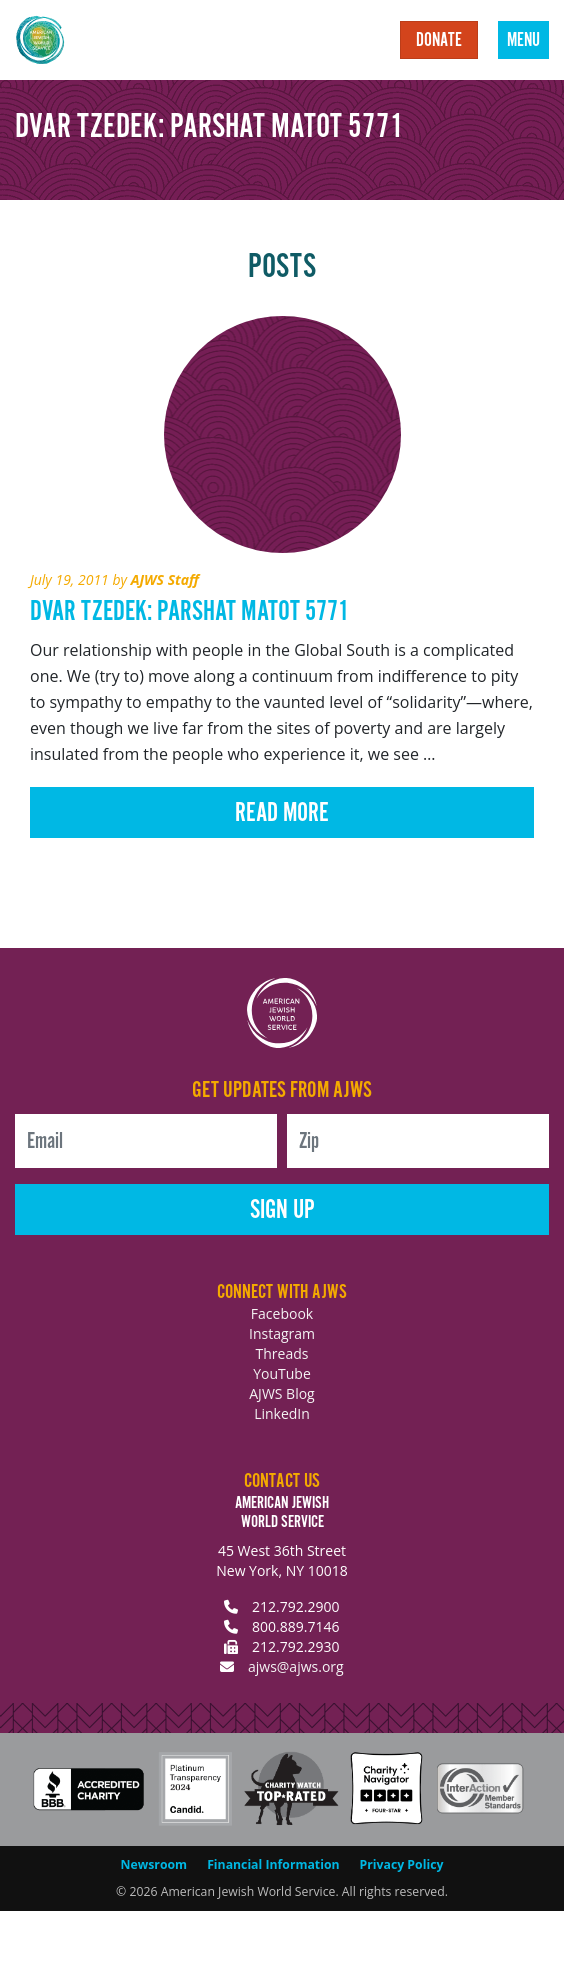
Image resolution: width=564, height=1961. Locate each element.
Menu (523, 41)
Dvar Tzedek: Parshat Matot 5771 (189, 612)
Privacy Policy (402, 1864)
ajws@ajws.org (296, 1666)
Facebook (282, 1313)
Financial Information (273, 1864)
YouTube (282, 1373)
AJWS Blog (281, 1393)
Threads (282, 1353)
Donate (439, 41)
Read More (282, 813)
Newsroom (154, 1864)
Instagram (282, 1333)
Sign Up (282, 1210)
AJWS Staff (165, 579)
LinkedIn (282, 1413)
